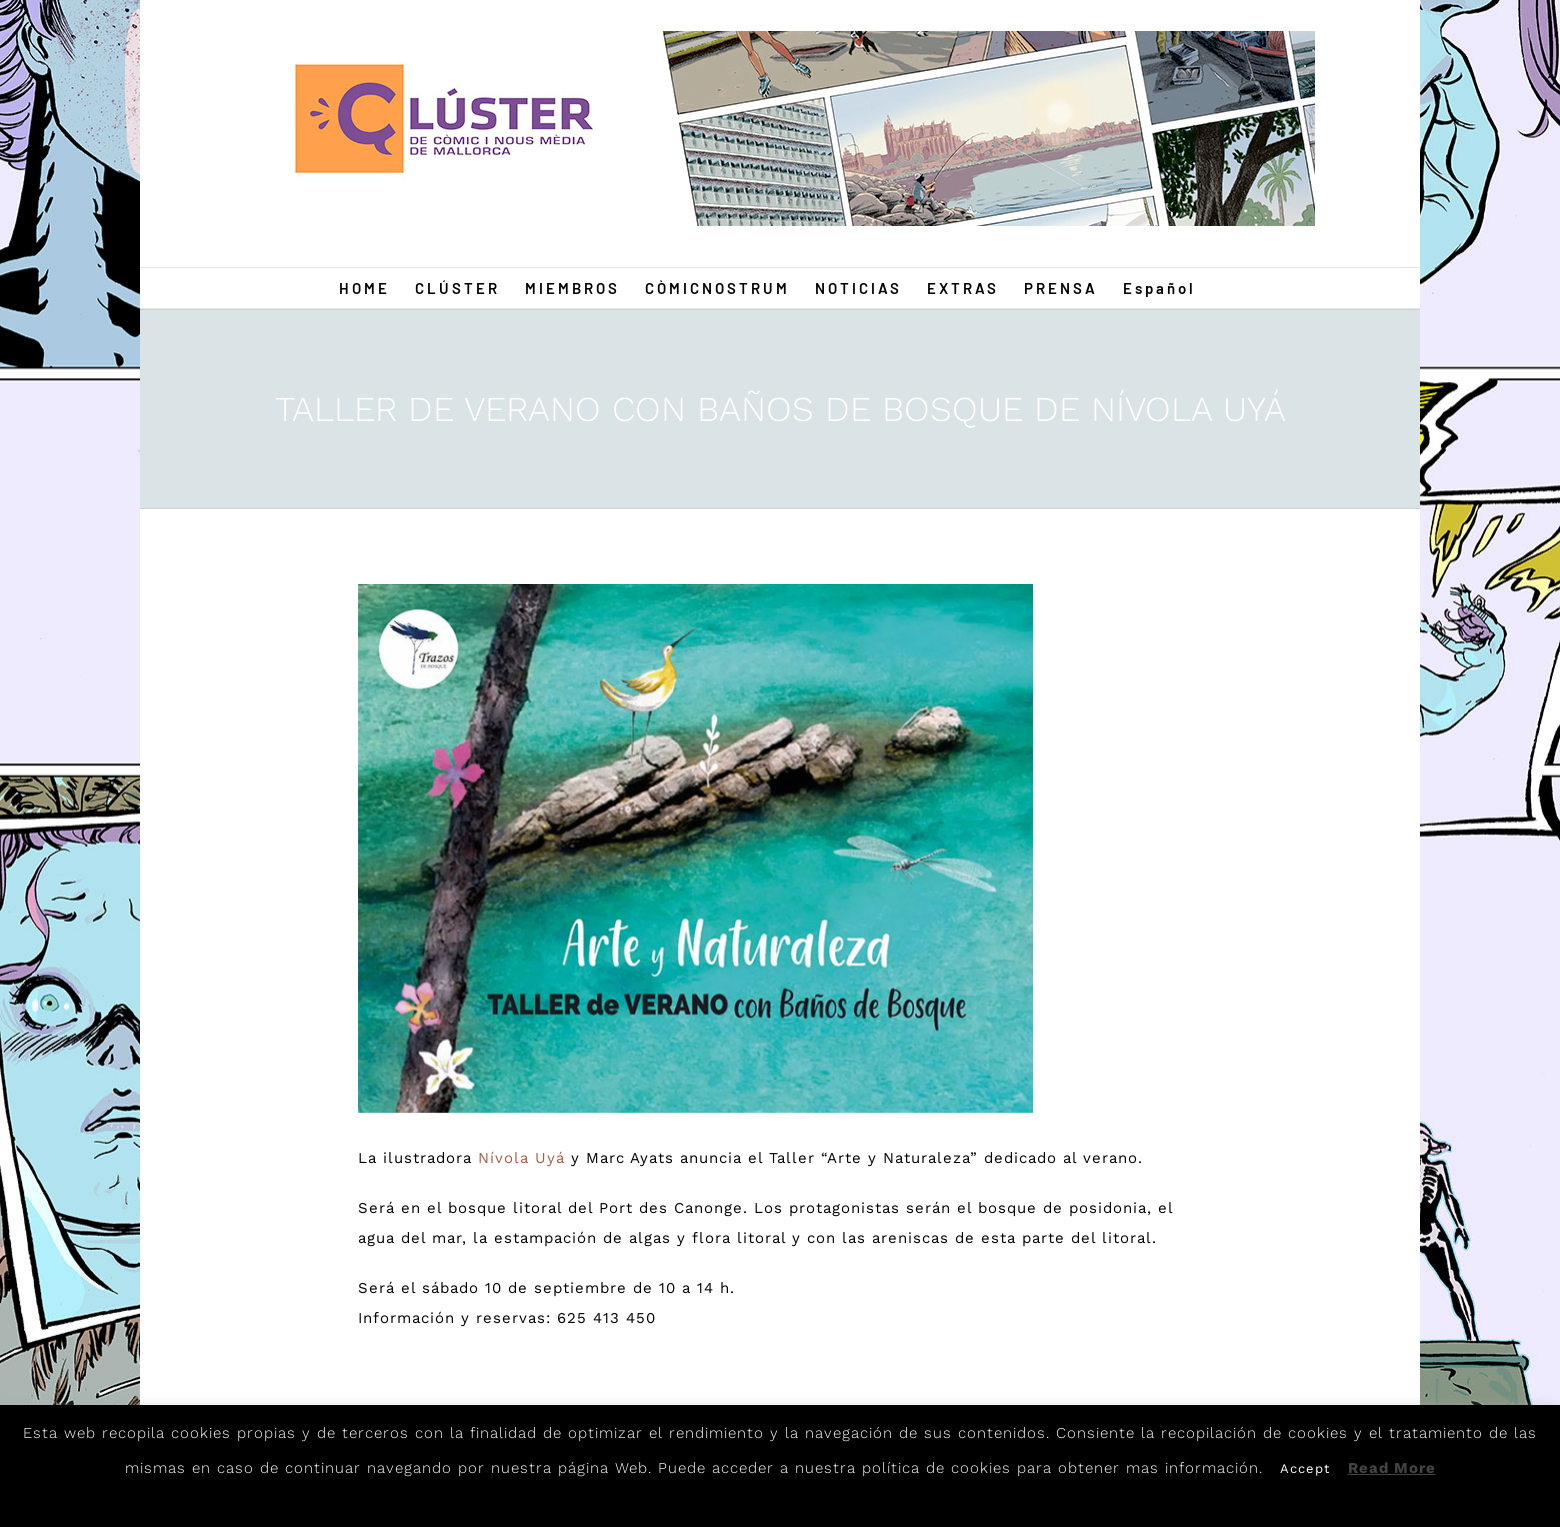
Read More (1392, 1468)
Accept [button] (1305, 1468)
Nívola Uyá (521, 1158)
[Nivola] (696, 848)
